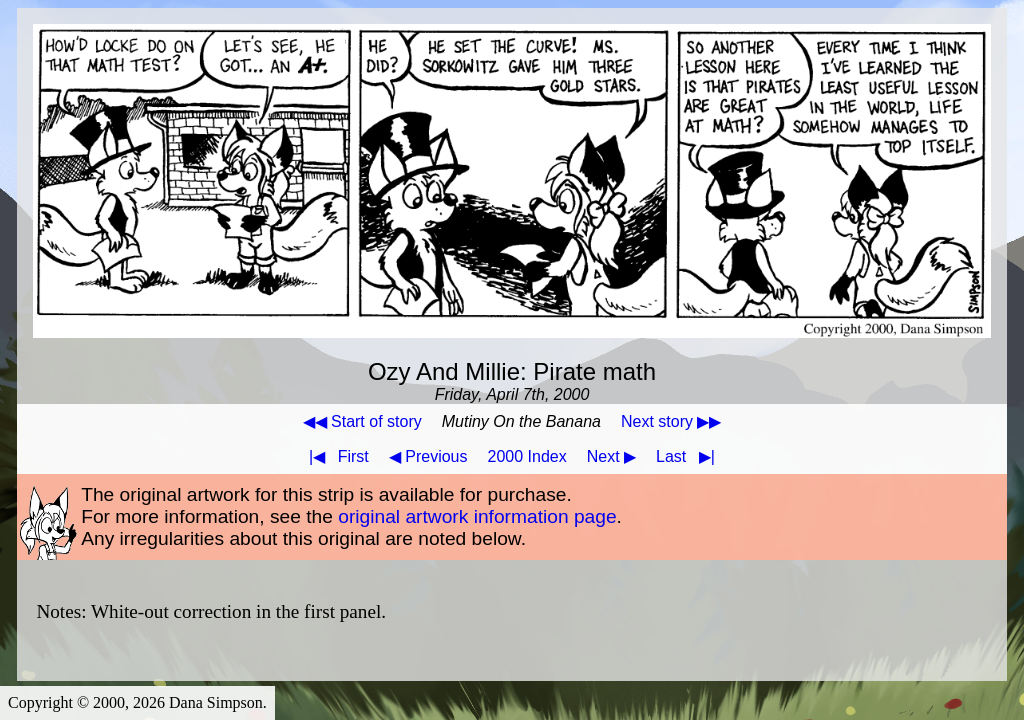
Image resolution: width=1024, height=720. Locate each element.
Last (689, 456)
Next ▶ (611, 456)
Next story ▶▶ (671, 421)
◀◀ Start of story (362, 421)
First (335, 456)
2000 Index (527, 456)
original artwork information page (477, 516)
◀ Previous (428, 456)
